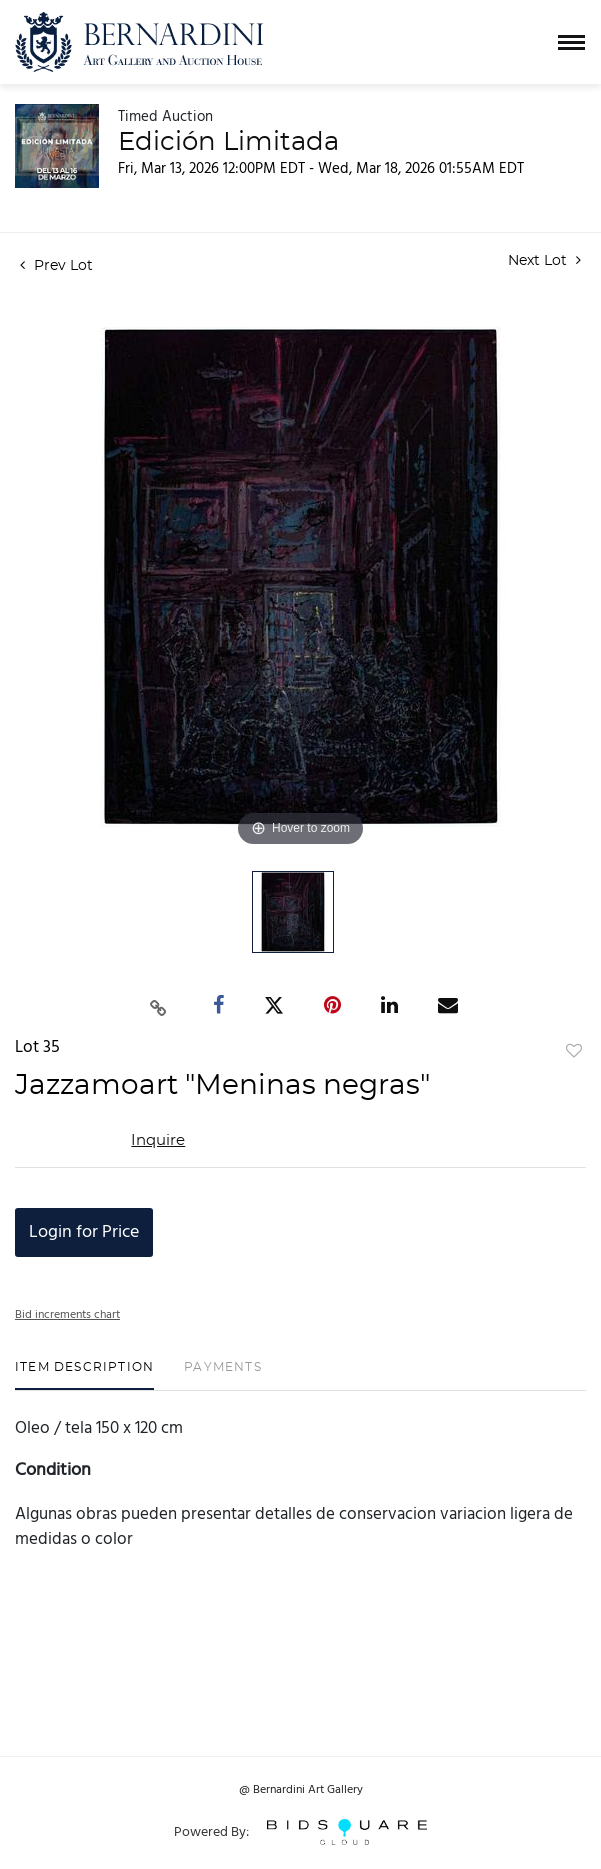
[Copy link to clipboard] (158, 1006)
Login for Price (84, 1232)
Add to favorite (574, 1052)
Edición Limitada (228, 142)
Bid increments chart (67, 1315)
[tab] (84, 1374)
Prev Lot (56, 266)
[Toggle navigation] (571, 42)
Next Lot (544, 260)
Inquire (158, 1140)
